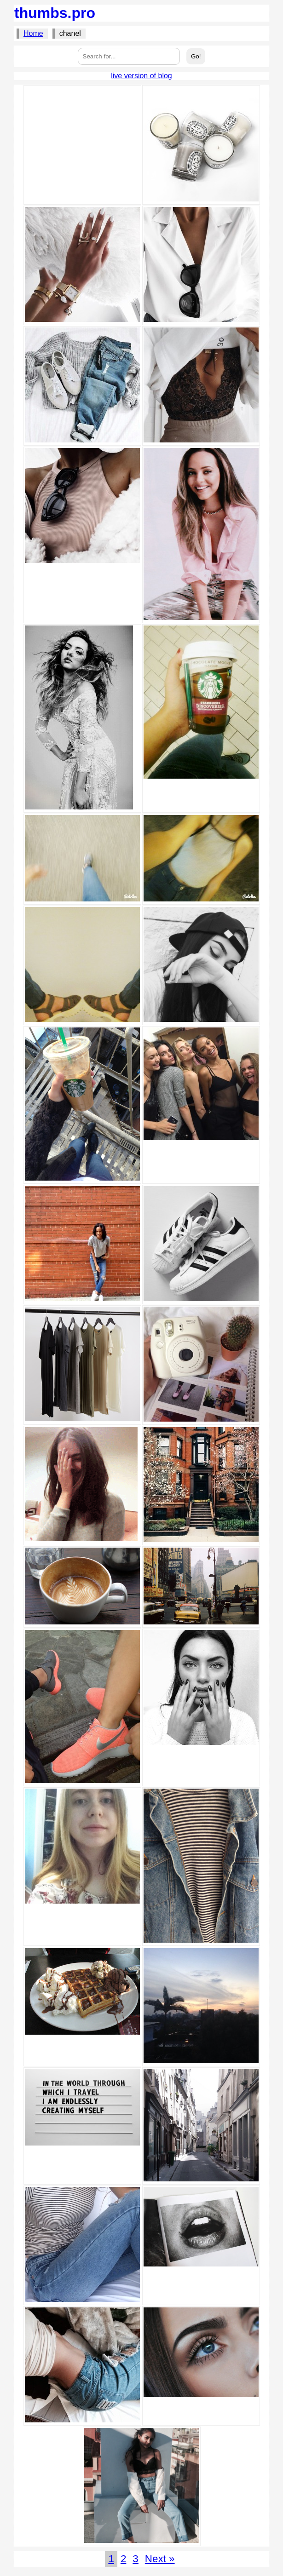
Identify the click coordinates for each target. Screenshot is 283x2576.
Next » (160, 2559)
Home (33, 33)
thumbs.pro (54, 13)
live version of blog (141, 76)
